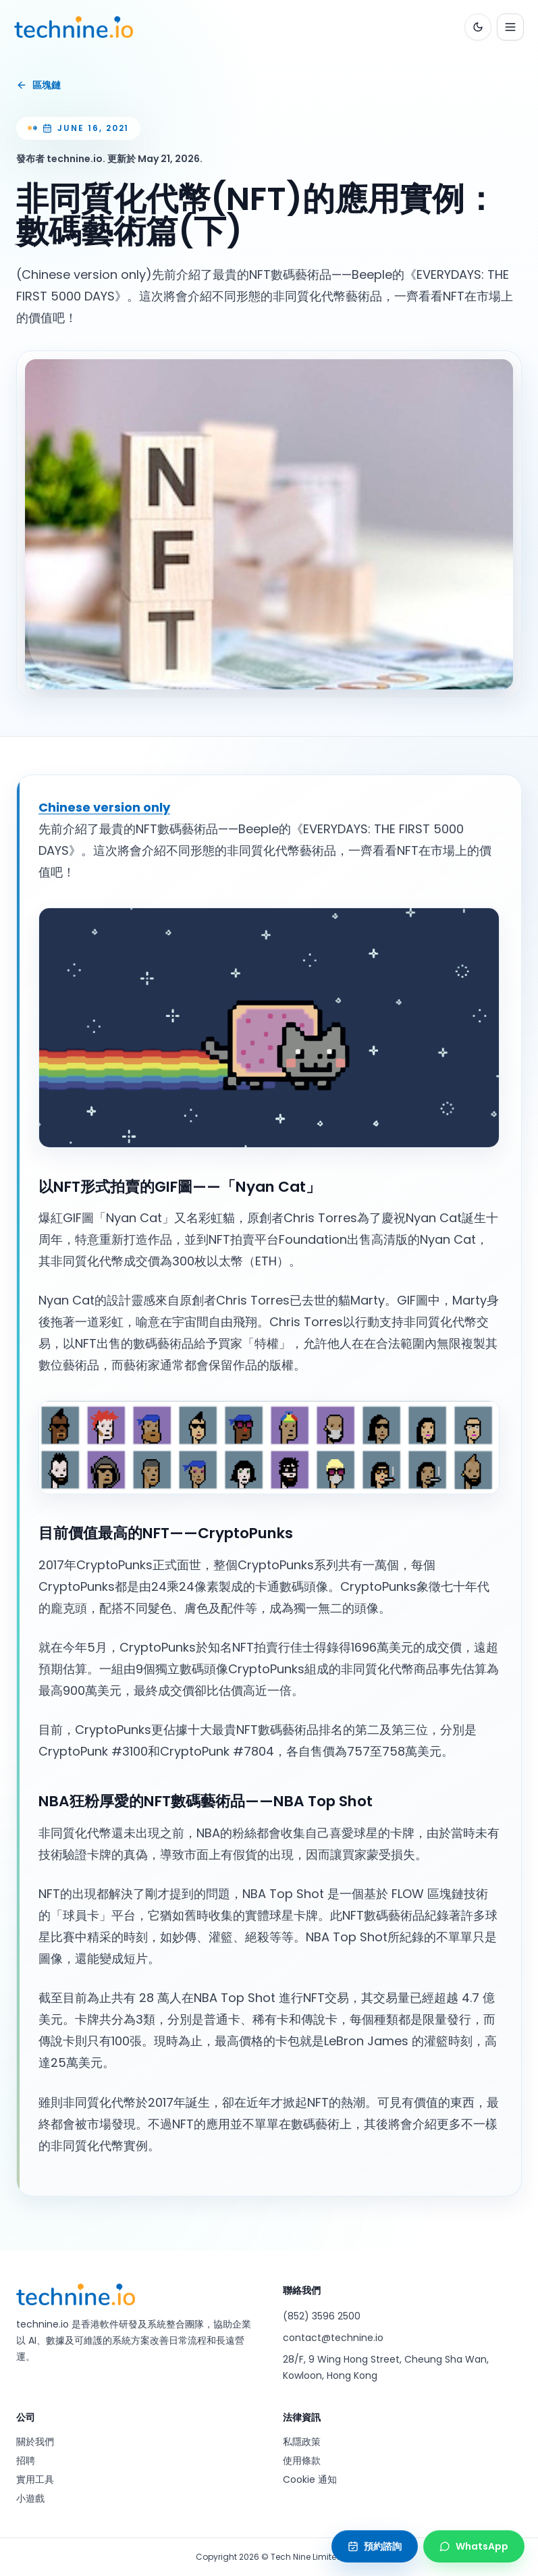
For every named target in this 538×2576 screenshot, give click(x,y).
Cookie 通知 (310, 2479)
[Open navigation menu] (508, 27)
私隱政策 (302, 2441)
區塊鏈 (38, 85)
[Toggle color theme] (475, 27)
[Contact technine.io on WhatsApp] (473, 2546)
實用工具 (35, 2479)
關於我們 (35, 2441)
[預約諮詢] (374, 2546)
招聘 (25, 2460)
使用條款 (302, 2460)
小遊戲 (30, 2498)
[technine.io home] (75, 27)
